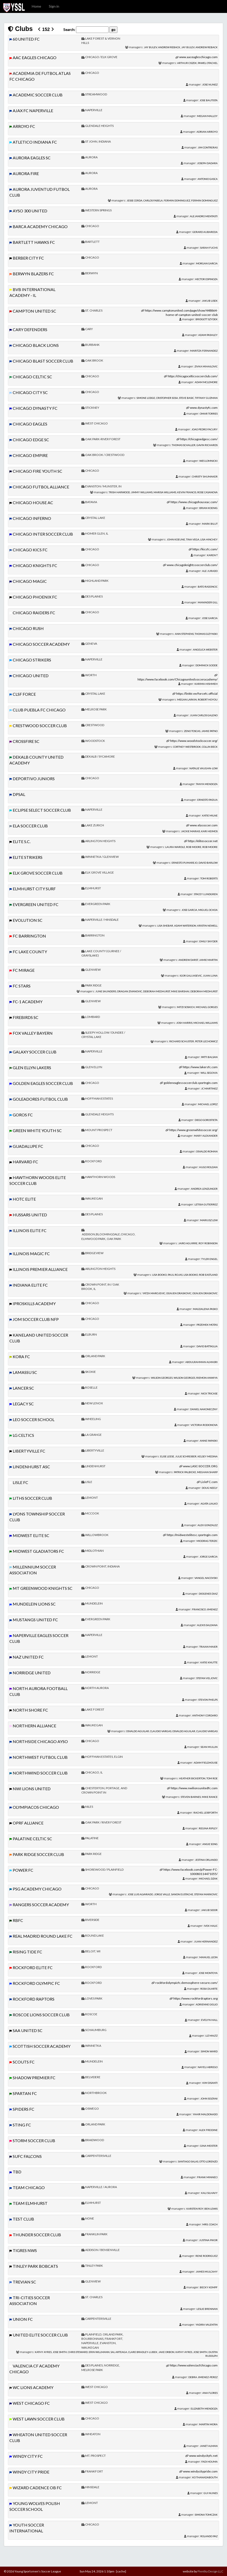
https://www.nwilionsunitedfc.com (194, 1788)
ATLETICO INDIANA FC (35, 142)
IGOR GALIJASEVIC (191, 975)
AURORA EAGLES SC (32, 157)
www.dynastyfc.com (204, 408)
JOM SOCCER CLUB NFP (36, 1319)
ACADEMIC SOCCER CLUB (38, 94)
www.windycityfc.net (203, 2456)
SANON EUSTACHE (182, 1894)
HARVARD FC (25, 1161)
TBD (17, 2171)
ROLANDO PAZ (209, 2536)
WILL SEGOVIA (209, 1072)
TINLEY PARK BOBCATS (35, 2266)
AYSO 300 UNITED (30, 210)
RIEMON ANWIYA (207, 1377)
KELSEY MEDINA (208, 1456)
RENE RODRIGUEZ (206, 2255)
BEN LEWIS (211, 2208)
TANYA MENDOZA (207, 784)
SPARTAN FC (25, 2093)
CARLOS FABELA (153, 200)
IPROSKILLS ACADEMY (34, 1303)
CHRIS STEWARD (78, 2351)
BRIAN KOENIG (208, 507)
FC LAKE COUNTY (30, 951)
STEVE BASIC (186, 397)
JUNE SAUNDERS (105, 991)
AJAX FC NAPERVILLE (33, 110)
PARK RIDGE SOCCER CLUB (38, 1854)
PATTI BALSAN (209, 1057)
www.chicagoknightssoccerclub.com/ (192, 565)
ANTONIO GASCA (208, 178)
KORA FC (21, 1356)
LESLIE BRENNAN (207, 2308)
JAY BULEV (150, 47)
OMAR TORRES (209, 413)
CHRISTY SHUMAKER (205, 476)
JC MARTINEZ (209, 1088)
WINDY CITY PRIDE (31, 2471)
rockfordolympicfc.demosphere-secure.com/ (186, 1983)
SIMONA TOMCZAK (206, 2514)
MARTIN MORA (208, 2424)
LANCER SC (23, 1388)
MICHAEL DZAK (208, 1878)
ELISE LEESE (167, 1456)
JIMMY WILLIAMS (142, 492)
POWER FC (23, 1870)
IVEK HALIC (211, 1925)
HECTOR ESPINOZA (206, 279)
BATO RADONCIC (208, 586)
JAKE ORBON (166, 2351)
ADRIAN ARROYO (207, 131)
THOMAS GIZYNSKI (206, 633)
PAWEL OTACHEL (208, 62)
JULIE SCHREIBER (185, 1456)
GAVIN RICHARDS (207, 445)
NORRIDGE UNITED (32, 1672)
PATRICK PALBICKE (185, 1472)
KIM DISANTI (210, 2082)
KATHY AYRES (43, 2351)
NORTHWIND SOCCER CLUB (40, 1772)
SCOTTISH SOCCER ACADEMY (41, 2046)
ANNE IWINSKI (209, 1440)
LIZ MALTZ (211, 2035)
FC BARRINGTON (29, 935)
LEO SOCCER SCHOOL (33, 1419)
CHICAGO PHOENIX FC (35, 596)
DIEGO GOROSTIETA (206, 1119)
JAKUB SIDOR (209, 1910)
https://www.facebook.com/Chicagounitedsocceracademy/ (178, 679)
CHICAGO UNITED (31, 675)
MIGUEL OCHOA (208, 909)
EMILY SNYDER (208, 941)
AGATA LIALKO (209, 1503)
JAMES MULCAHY (207, 2271)
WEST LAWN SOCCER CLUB (39, 2418)
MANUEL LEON (208, 1957)
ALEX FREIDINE (208, 2129)
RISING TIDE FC (27, 1951)
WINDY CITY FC (28, 2456)
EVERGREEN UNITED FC (35, 904)
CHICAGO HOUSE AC (33, 502)
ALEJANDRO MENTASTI (204, 216)
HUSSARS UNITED (30, 1214)
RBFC (18, 1920)
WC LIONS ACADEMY (33, 2387)
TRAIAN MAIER (208, 1646)
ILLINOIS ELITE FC (30, 1230)
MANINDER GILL (208, 602)
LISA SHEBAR (165, 925)
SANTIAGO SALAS (188, 2161)
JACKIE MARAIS (190, 831)
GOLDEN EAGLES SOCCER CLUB (43, 1083)
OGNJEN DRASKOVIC (178, 1293)
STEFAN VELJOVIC (207, 1678)
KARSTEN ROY (194, 2208)
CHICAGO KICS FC (30, 549)
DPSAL (19, 794)
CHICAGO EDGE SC (31, 439)
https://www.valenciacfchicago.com (194, 2365)
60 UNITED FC (26, 39)
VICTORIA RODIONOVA (204, 1424)
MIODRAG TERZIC (207, 1540)
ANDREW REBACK (169, 47)
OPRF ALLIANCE (28, 1822)
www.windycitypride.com (200, 2471)
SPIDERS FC (23, 2109)
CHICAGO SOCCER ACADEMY (41, 644)
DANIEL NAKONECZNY (204, 1409)
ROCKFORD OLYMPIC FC (36, 1983)
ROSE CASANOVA (207, 492)
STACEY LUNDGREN (206, 894)
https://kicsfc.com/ (205, 549)
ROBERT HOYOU (208, 699)
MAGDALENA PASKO (205, 1308)
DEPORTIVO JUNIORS (34, 778)
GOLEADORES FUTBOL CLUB (40, 1099)
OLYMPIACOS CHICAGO (36, 1807)
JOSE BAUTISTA (209, 100)
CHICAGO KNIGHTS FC (35, 565)
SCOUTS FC (24, 2061)
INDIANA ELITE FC (30, 1285)
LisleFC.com (209, 1482)
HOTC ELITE (24, 1199)
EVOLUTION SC (27, 920)
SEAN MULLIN (209, 1746)
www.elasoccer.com (204, 825)
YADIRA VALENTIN (206, 2324)
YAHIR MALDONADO (205, 2114)
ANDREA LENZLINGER (204, 1188)
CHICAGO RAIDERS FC (34, 612)
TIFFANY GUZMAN (206, 397)
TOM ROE (212, 1778)
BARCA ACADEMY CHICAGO (40, 226)
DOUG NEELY (210, 1487)
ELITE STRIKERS (27, 857)
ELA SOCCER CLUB (30, 825)
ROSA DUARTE (209, 1988)
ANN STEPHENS (184, 633)
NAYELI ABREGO (208, 2067)
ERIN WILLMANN (99, 2351)
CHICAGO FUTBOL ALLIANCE (41, 486)
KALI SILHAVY (209, 2192)
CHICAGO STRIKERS (32, 659)
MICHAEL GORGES (207, 1007)
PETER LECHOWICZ (206, 1041)
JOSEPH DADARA (207, 163)
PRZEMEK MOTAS (207, 1324)
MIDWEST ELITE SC (31, 1535)
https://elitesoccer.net (203, 841)
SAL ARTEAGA (119, 2351)
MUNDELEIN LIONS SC (34, 1603)
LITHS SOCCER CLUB (32, 1498)
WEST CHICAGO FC (31, 2403)
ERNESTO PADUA (207, 799)
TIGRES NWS (25, 2250)
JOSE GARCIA (210, 618)
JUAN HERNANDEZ (206, 1941)
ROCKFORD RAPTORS (33, 1999)
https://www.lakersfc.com (200, 1067)
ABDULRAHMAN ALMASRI (201, 1361)
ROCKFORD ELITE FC (33, 1967)
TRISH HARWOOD (119, 492)
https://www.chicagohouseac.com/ (194, 502)
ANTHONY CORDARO (205, 1715)
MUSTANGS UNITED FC (35, 1619)
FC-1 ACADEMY (27, 1001)
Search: (69, 29)
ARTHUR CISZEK (187, 62)
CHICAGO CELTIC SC (32, 376)
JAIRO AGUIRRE (188, 1243)
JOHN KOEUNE (176, 539)
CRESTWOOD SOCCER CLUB (40, 725)
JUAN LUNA (210, 975)
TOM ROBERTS (209, 878)
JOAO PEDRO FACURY (204, 429)
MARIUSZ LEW (209, 1220)
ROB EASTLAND (208, 1274)
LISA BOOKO (159, 1274)
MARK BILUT (210, 523)
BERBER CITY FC (28, 257)
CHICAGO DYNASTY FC (35, 408)
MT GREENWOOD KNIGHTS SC (42, 1588)
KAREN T (212, 555)
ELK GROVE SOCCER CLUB (38, 873)
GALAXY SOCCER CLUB (34, 1051)
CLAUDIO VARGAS (160, 1731)
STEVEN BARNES (191, 1796)
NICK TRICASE (209, 1393)
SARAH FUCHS (209, 247)
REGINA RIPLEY (208, 1828)
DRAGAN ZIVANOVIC (129, 991)
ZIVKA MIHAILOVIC (206, 366)
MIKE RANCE (210, 1796)
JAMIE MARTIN (208, 959)
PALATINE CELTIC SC (32, 1838)
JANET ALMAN (209, 2445)
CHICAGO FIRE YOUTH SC (37, 471)
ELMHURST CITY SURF (34, 888)
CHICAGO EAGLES (30, 423)
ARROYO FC (24, 126)
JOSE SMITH (60, 2351)
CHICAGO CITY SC (30, 392)
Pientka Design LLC (210, 2571)
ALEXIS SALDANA (207, 1625)
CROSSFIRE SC (26, 741)
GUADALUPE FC (28, 1146)
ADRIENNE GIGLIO (207, 2004)
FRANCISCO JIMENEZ (205, 1609)
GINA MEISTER (209, 2145)
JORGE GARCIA (209, 1556)
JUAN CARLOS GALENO (204, 715)
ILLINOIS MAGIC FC (31, 1253)
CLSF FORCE (24, 694)
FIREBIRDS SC (25, 1017)
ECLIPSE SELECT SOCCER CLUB (42, 810)
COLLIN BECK (210, 746)
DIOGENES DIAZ (208, 1593)
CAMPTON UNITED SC (34, 311)
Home (36, 6)
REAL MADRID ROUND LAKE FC (42, 1936)
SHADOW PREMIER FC (34, 2077)
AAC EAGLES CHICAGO (34, 57)
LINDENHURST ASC (31, 1466)
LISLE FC (20, 1482)
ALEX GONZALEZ (208, 1525)
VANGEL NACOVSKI (206, 1577)
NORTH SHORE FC (30, 1710)
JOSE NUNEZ (210, 84)
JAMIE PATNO (209, 730)
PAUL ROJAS (175, 1274)
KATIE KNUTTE (209, 1662)
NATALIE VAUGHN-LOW (203, 768)
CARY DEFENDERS (30, 329)
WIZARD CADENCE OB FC (37, 2487)
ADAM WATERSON (185, 925)
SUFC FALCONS (27, 2156)
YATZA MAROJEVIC (153, 1293)
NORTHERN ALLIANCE (34, 1725)
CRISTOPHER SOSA (167, 397)
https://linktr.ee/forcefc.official (197, 693)
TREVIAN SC (24, 2281)
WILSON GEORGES (162, 1377)
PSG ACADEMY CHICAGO (37, 1888)
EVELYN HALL (209, 2019)
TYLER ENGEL (209, 1258)
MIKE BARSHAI (180, 991)
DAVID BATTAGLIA (207, 1346)
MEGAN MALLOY (207, 115)
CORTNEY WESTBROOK (187, 746)
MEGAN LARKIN (187, 699)
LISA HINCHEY (209, 539)
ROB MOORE (193, 846)
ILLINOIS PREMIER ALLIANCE (40, 1269)
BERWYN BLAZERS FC (33, 273)
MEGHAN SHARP (207, 1472)
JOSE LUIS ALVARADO (140, 1894)
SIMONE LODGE (146, 397)
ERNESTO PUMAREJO (185, 862)
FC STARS (22, 985)
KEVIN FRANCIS (186, 492)
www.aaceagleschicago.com (198, 57)
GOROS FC (23, 1114)
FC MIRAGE (24, 970)
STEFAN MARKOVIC (206, 1894)
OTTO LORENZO (208, 2161)
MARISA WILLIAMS (165, 492)
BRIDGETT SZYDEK (206, 319)
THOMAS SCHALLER (183, 445)
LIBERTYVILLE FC (29, 1450)
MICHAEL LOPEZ (208, 1104)
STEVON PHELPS (208, 1699)
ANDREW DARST (188, 959)
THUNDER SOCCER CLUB (37, 2234)
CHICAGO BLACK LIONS (36, 345)
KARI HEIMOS (209, 831)
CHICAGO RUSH (28, 628)
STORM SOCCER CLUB (34, 2140)
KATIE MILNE (210, 815)
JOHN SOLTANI (209, 2098)
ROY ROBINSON (208, 1243)
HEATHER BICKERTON (192, 1778)
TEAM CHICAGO (29, 2187)
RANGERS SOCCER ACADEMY (41, 1904)
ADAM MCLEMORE (206, 382)
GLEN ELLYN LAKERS (32, 1067)
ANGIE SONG (210, 1844)
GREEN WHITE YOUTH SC (37, 1130)
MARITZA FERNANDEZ (204, 350)
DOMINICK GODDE (206, 665)
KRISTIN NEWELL (207, 925)
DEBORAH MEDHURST (156, 991)
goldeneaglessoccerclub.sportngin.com (191, 1083)
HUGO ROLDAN (208, 1167)
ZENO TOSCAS (192, 730)
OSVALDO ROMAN (207, 1151)
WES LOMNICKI (208, 460)
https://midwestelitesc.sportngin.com (192, 1535)
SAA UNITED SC (27, 2030)
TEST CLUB (23, 2218)
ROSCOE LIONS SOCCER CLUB (41, 2014)
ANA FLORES (210, 2392)
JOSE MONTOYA (208, 1972)
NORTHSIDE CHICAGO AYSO (40, 1741)
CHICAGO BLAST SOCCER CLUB (43, 361)
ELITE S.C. (22, 841)
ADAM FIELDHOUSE (206, 1762)
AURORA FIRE (26, 173)
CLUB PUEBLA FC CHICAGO (39, 709)
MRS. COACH (210, 2224)
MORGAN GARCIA (207, 263)
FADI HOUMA (209, 2461)
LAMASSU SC (25, 1372)
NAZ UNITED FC (28, 1656)
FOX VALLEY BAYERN (33, 1033)
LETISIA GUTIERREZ (206, 1204)
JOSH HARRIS (184, 1022)
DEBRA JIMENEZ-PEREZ (203, 2377)
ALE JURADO (210, 570)
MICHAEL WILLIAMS (205, 1022)
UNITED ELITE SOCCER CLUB (40, 2334)
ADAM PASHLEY (208, 334)
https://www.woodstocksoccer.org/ (194, 741)
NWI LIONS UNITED (32, 1788)
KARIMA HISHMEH (206, 683)
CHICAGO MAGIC (30, 581)
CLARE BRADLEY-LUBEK (142, 2351)
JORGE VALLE (162, 1894)
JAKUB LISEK (210, 300)
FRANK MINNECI (207, 2177)
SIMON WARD (209, 2051)
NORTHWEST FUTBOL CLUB (40, 1757)
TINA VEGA (192, 539)
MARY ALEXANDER (206, 1135)
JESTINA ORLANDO (206, 1859)
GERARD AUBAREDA (205, 231)
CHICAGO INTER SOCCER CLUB (43, 534)
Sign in (54, 6)
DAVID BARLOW (208, 862)
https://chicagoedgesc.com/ (199, 439)
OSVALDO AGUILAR (137, 1731)
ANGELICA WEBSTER (205, 649)
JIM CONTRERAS (208, 147)
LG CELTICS (23, 1435)
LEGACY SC (23, 1403)
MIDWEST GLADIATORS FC (38, 1551)
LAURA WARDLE (175, 846)
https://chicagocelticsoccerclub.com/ (193, 376)
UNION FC (23, 2319)
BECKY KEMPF (209, 2287)
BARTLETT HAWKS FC (34, 242)
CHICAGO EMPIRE (30, 455)
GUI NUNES (211, 2493)
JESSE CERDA (134, 200)
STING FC (22, 2124)
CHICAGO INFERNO (32, 518)
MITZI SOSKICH (186, 1007)
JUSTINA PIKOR (208, 2240)
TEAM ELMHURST (30, 2203)
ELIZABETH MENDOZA (204, 2408)
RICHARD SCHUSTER (181, 1041)
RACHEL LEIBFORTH (205, 1812)
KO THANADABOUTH (205, 2477)
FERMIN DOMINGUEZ (177, 200)
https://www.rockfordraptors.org (195, 1998)
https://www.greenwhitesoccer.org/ (193, 1130)
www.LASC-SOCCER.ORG (200, 1466)
